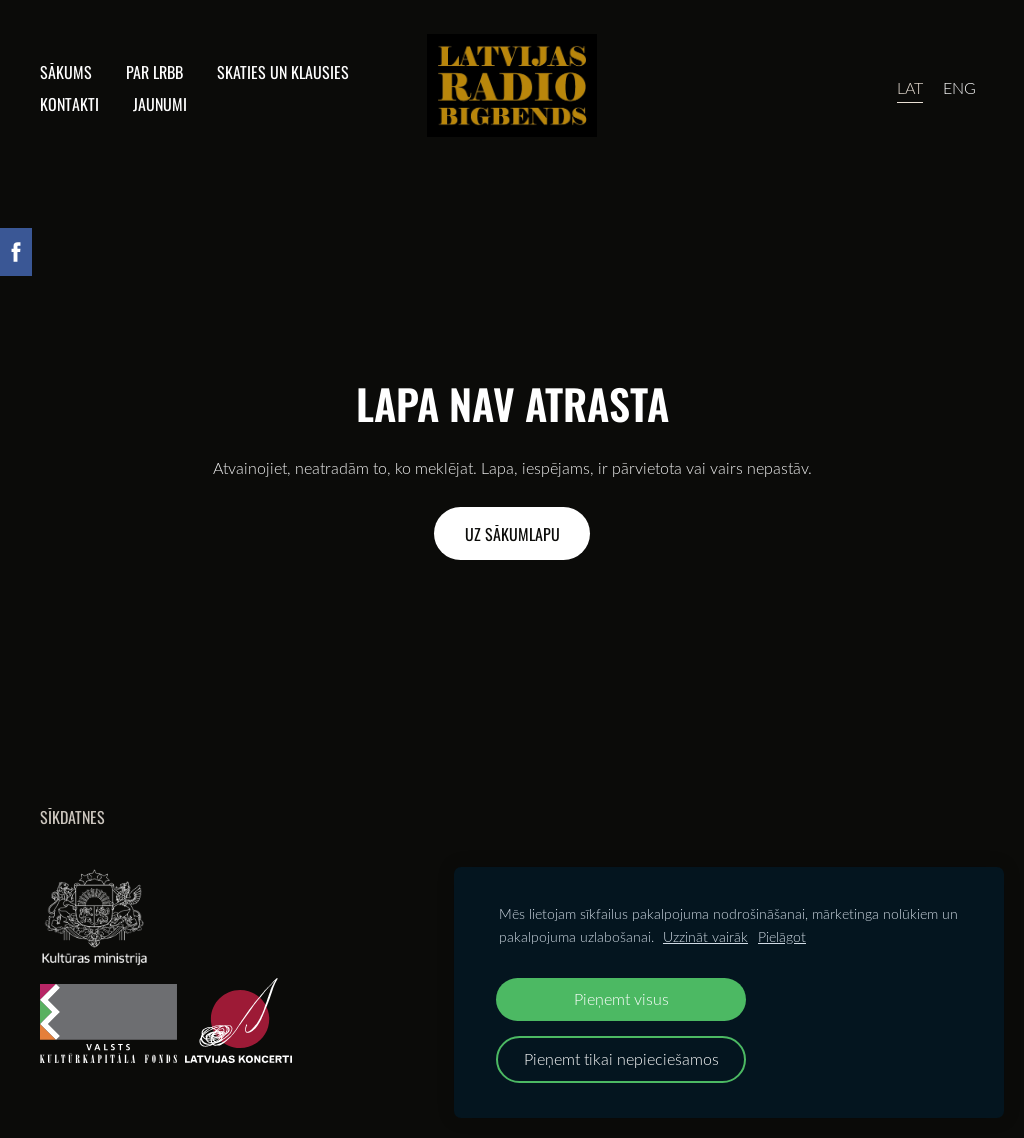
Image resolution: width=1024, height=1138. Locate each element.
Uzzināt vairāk (705, 936)
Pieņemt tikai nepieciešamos (621, 1058)
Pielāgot (782, 936)
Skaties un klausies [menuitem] (283, 72)
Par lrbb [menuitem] (154, 72)
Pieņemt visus (621, 998)
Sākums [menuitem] (66, 72)
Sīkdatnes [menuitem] (72, 817)
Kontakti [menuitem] (69, 104)
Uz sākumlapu (512, 534)
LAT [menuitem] (910, 88)
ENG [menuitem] (959, 88)
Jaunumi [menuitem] (160, 104)
